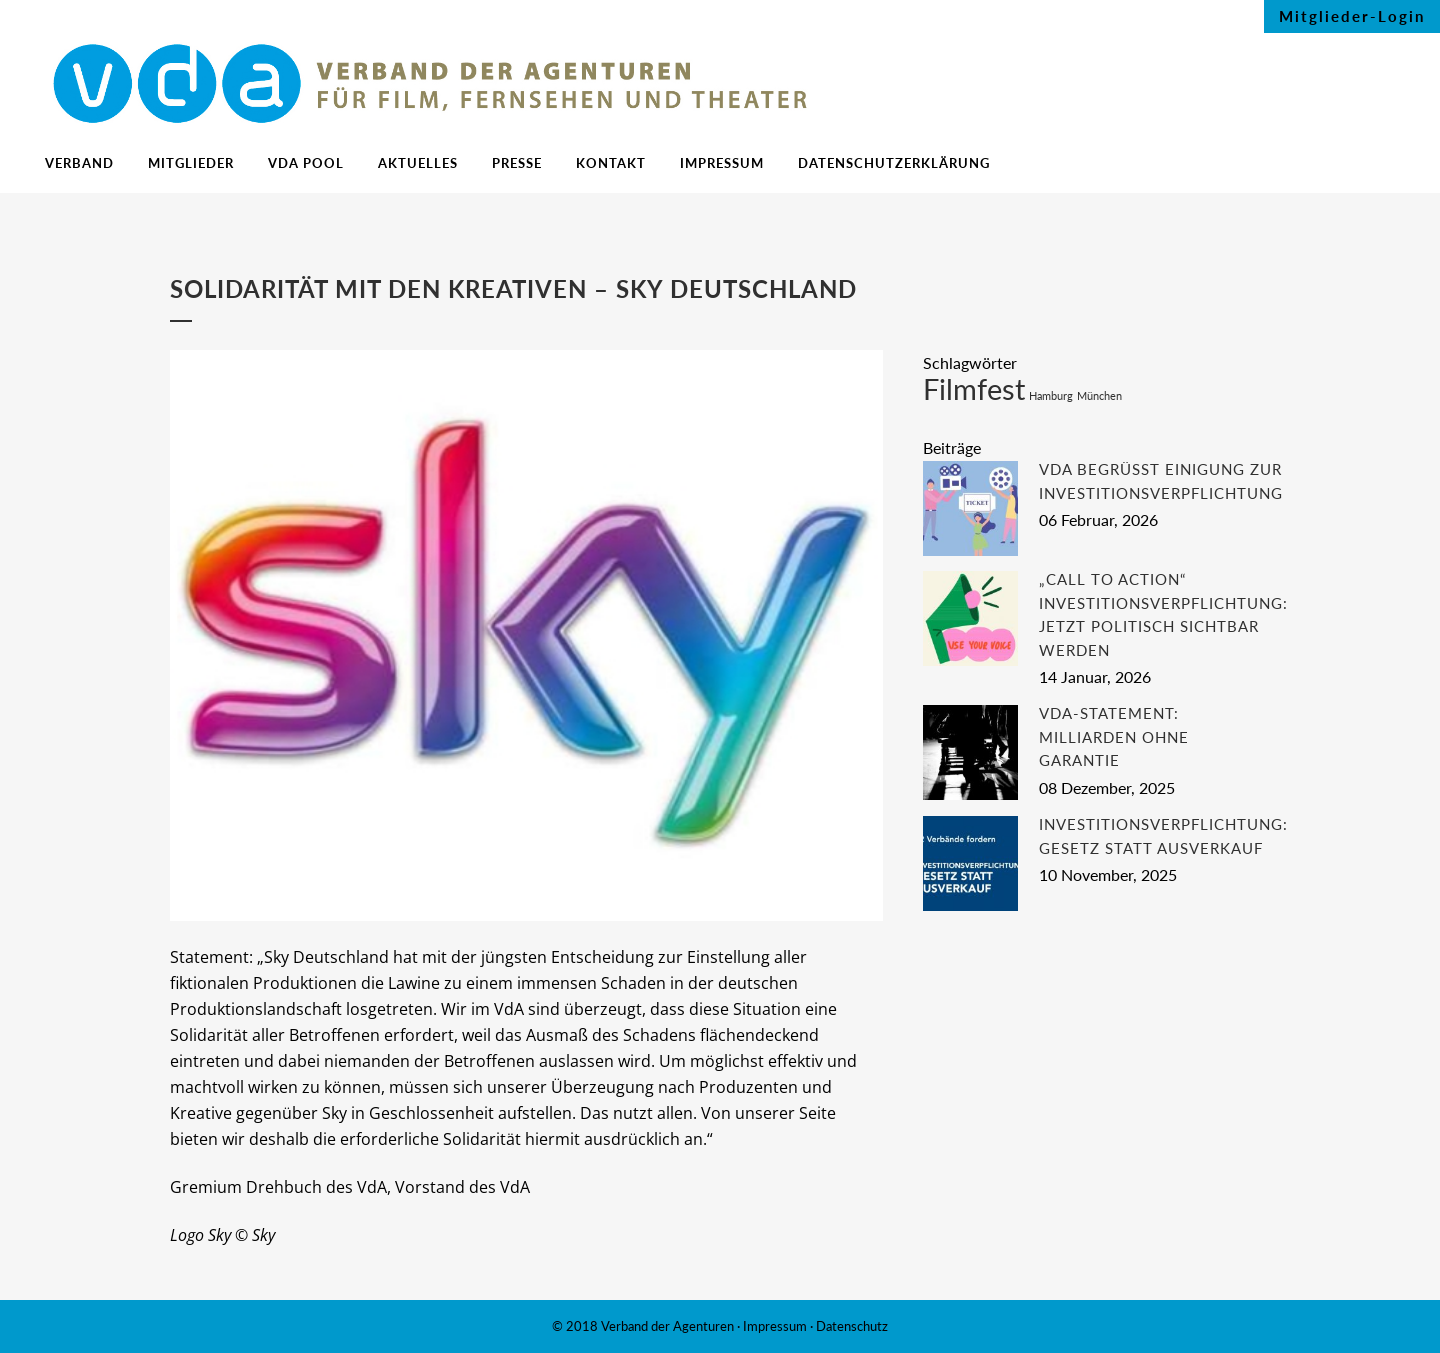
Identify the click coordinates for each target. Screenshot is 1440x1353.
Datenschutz (852, 1326)
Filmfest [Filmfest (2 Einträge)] (974, 388)
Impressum (775, 1326)
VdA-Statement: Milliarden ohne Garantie (1114, 736)
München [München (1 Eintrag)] (1099, 395)
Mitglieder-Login (1352, 16)
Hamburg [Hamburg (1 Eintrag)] (1051, 395)
